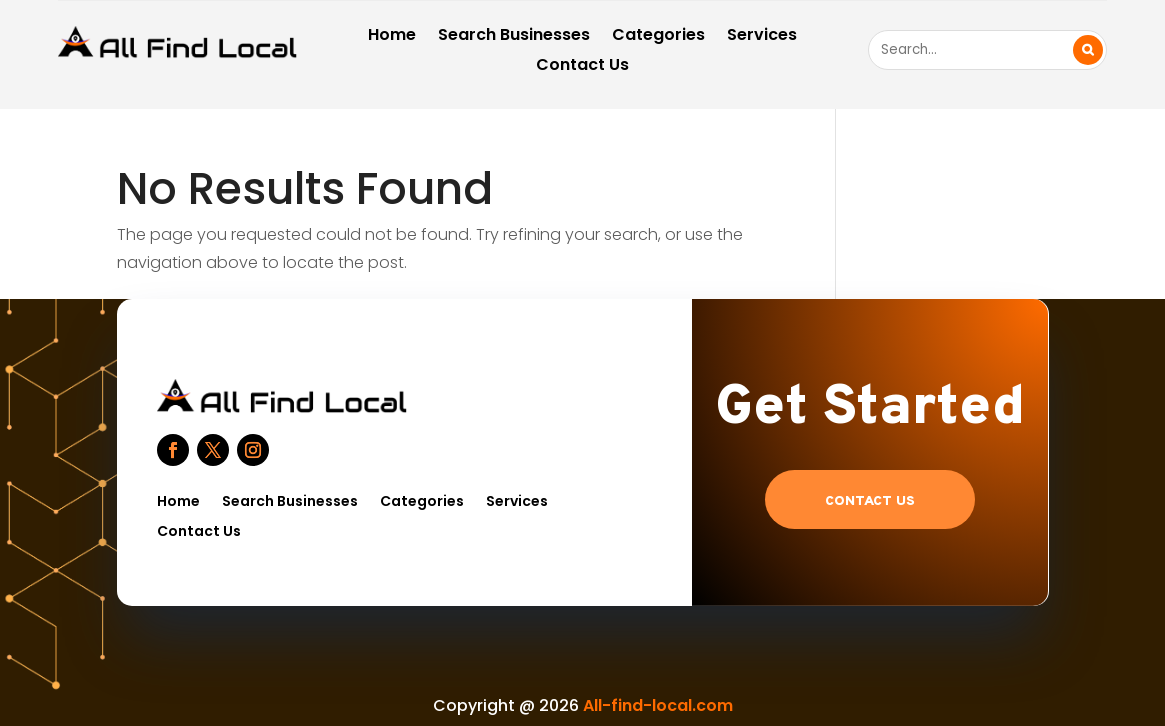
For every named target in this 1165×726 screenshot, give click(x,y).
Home (392, 37)
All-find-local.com (658, 705)
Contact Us (582, 67)
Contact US (870, 501)
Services (762, 37)
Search (1088, 50)
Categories (658, 37)
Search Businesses (514, 37)
